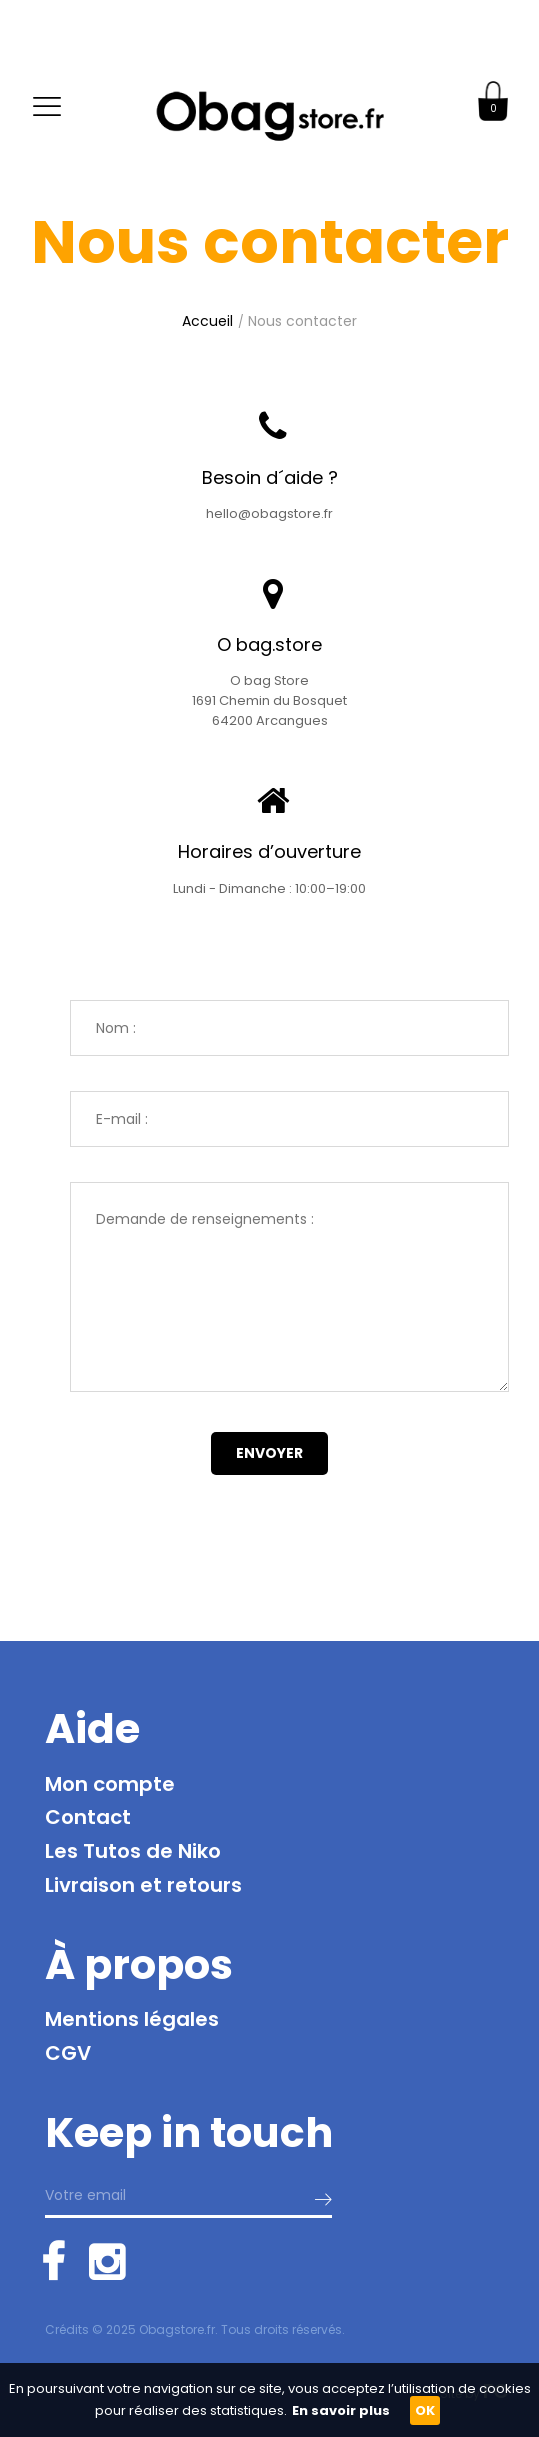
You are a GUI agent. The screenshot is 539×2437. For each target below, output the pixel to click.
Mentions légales (132, 2019)
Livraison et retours (143, 1885)
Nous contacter (302, 321)
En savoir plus (341, 2410)
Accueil (207, 321)
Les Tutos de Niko (133, 1851)
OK (425, 2410)
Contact (88, 1817)
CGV (68, 2053)
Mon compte (110, 1784)
